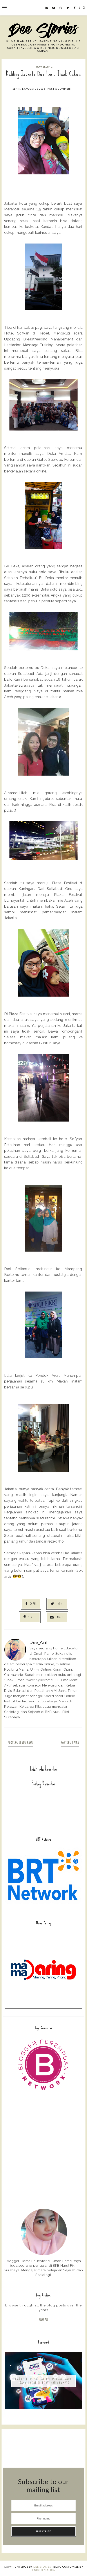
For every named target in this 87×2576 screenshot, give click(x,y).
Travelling (43, 66)
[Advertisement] (43, 2150)
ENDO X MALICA (43, 2570)
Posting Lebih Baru (20, 1742)
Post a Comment (59, 88)
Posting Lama (70, 1742)
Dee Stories (42, 2566)
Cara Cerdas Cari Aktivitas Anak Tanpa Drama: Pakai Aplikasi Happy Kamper (43, 2381)
